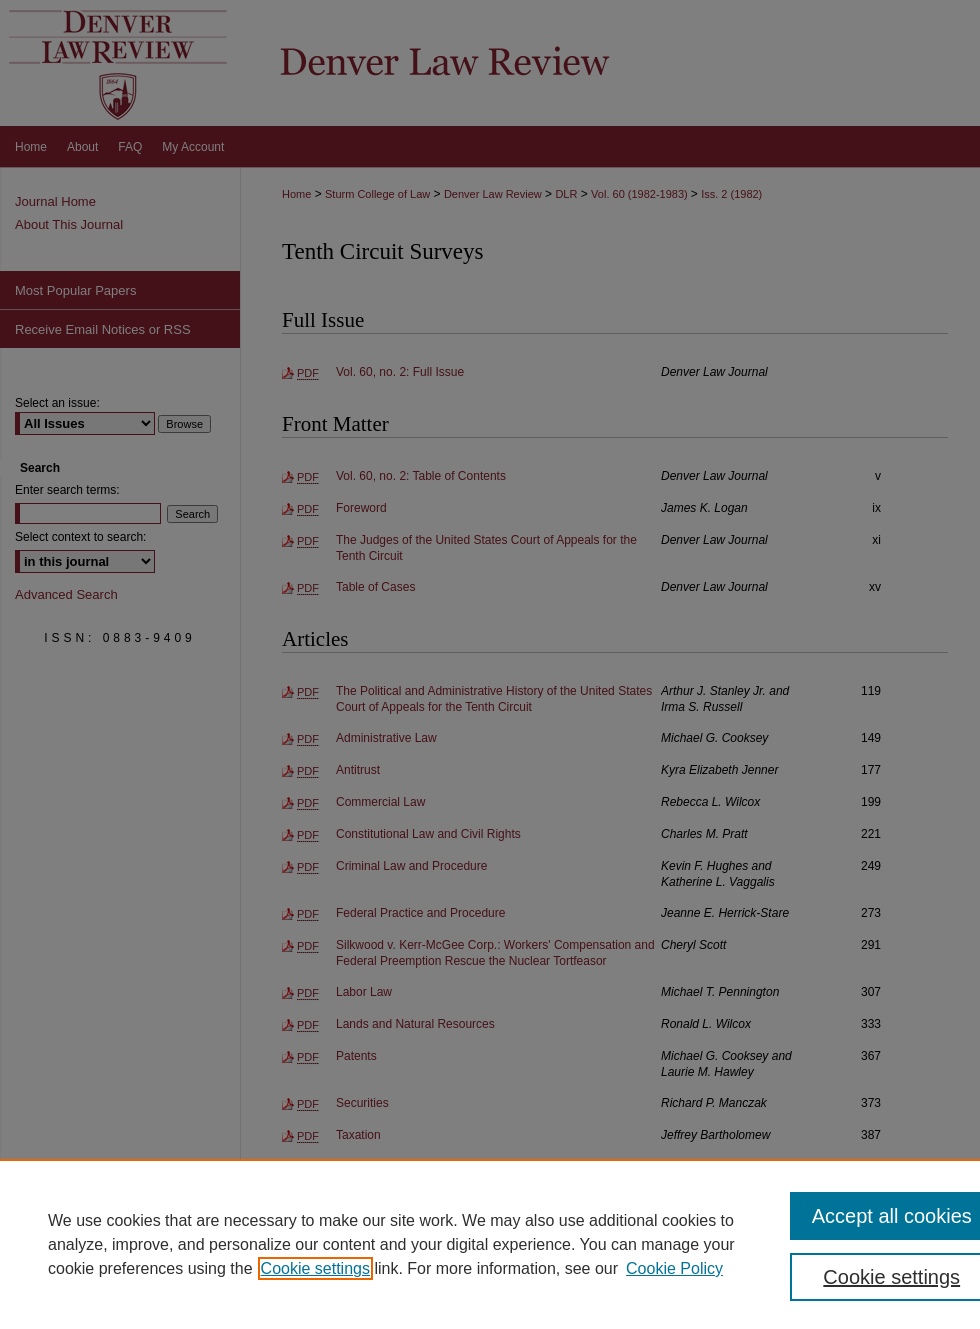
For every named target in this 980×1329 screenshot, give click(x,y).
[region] (490, 1244)
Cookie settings (315, 1268)
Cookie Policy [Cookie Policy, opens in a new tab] (674, 1268)
